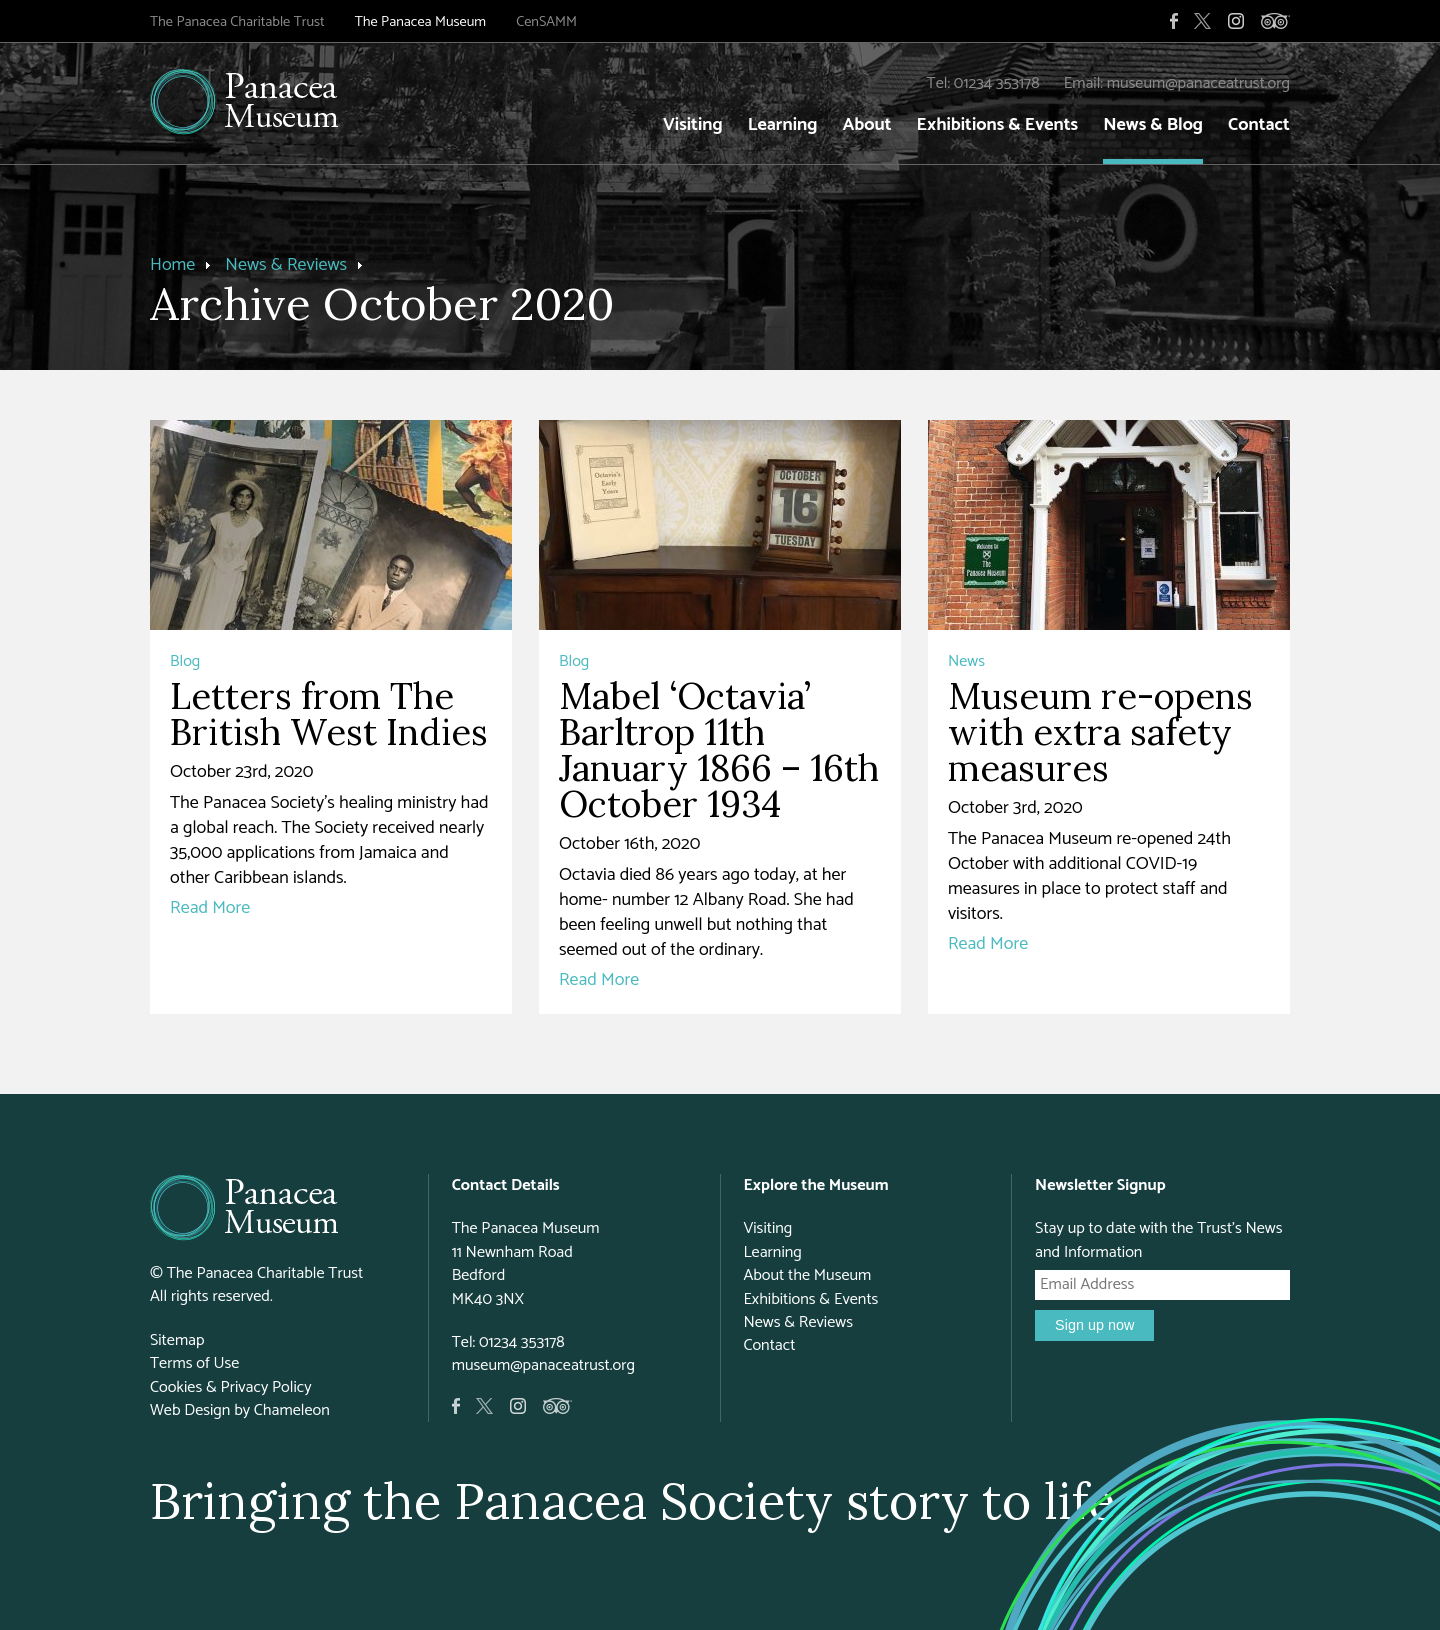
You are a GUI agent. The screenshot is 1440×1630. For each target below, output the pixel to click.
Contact (1259, 125)
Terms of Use (194, 1363)
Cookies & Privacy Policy (231, 1387)
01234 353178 (997, 83)
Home (172, 265)
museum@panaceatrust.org (1198, 83)
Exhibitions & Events (998, 125)
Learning (783, 125)
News (966, 661)
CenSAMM (546, 22)
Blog (185, 661)
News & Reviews (286, 265)
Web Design (190, 1410)
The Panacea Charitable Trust (237, 22)
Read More (210, 908)
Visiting (693, 125)
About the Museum (807, 1275)
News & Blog (1153, 125)
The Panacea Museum (420, 22)
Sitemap (177, 1340)
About (866, 125)
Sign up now (1094, 1325)
